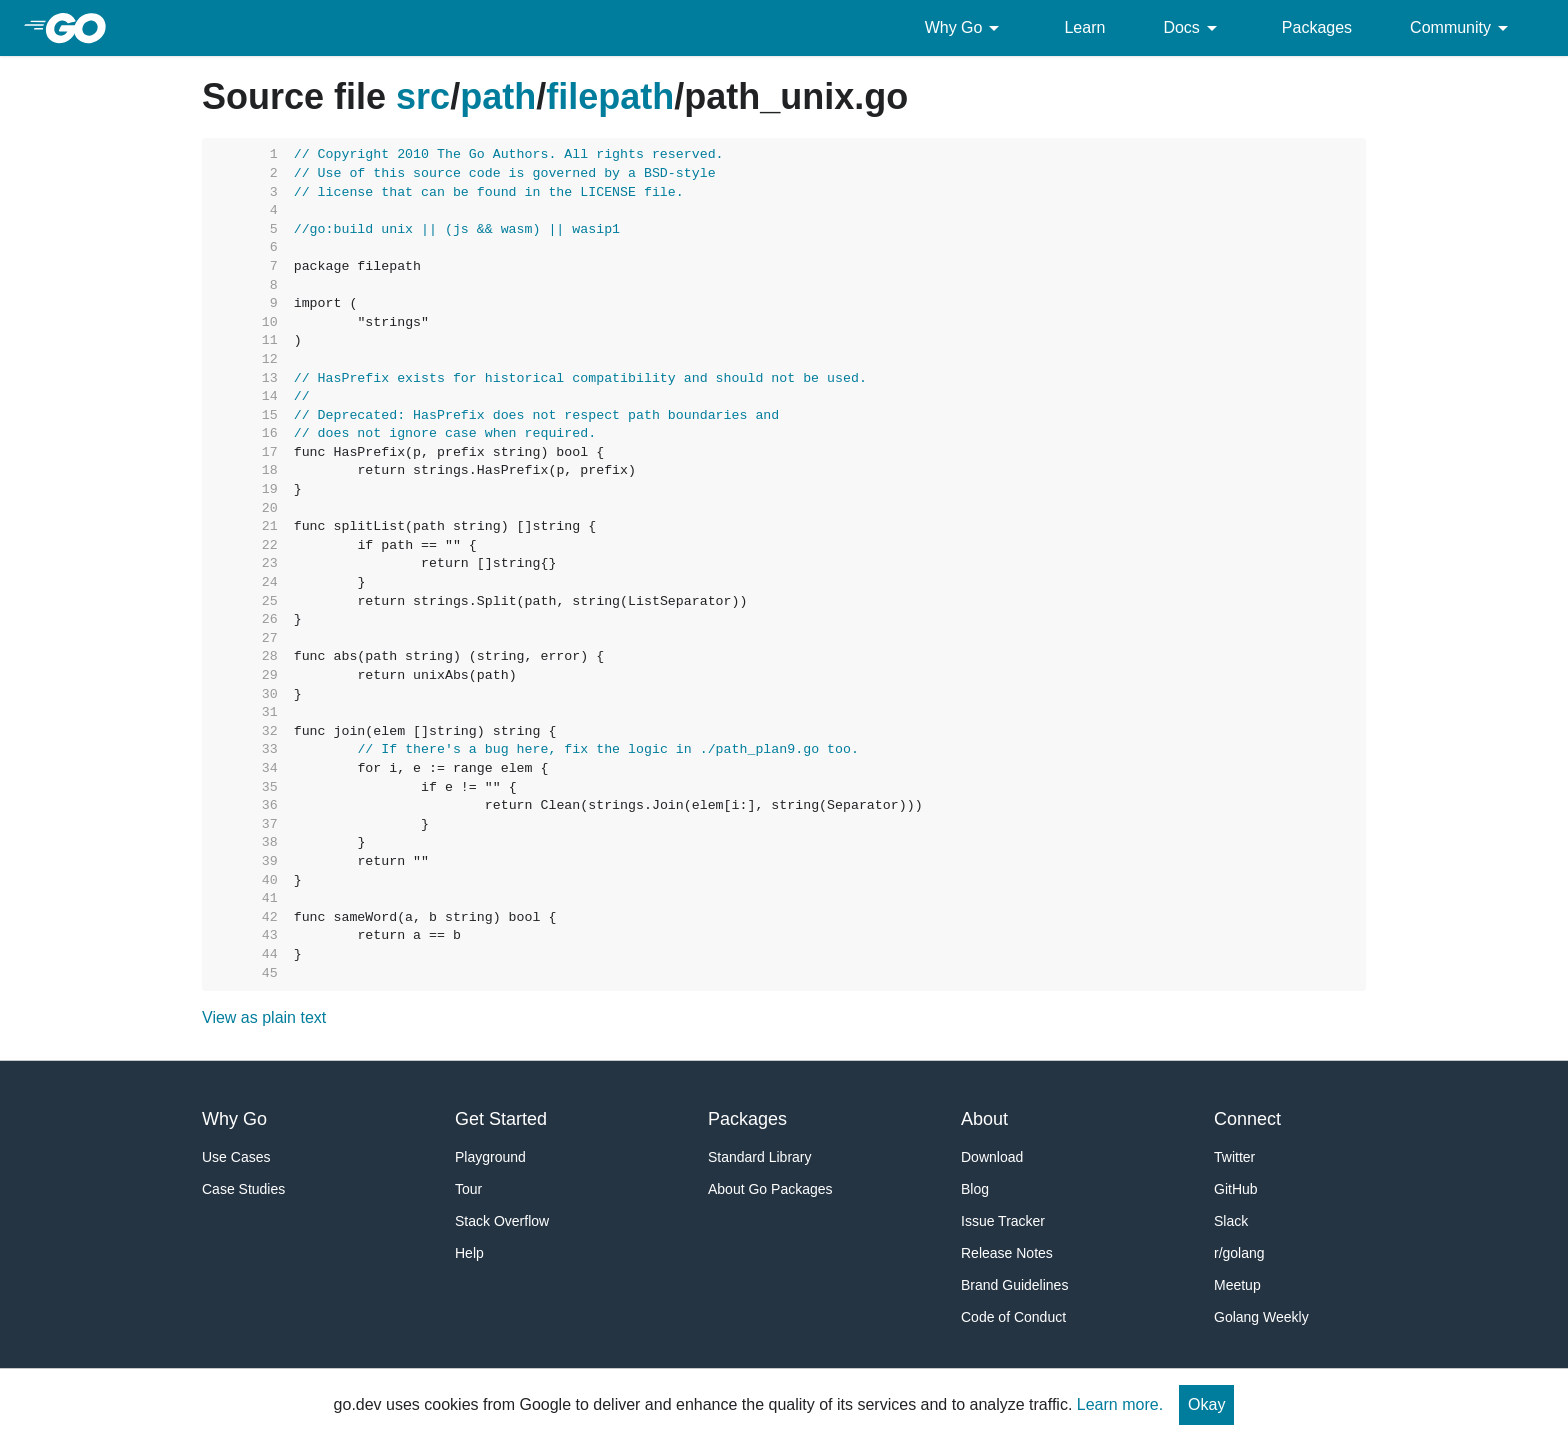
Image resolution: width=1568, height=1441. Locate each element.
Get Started (501, 1119)
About (984, 1119)
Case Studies (243, 1189)
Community (1462, 28)
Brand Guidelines (1014, 1285)
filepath (610, 96)
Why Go (966, 28)
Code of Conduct (1013, 1317)
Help (469, 1253)
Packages (1317, 27)
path (498, 96)
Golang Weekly (1261, 1317)
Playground (490, 1157)
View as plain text (264, 1017)
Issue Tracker (1003, 1221)
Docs (1193, 28)
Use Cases (236, 1157)
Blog (975, 1189)
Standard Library (760, 1157)
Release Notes (1007, 1253)
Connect (1247, 1119)
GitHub (1236, 1189)
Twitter (1234, 1157)
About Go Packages (770, 1189)
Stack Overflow (502, 1221)
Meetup (1237, 1285)
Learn (1084, 27)
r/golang (1239, 1253)
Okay (1206, 1404)
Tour (468, 1189)
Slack (1231, 1221)
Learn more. (1120, 1404)
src (423, 96)
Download (992, 1157)
